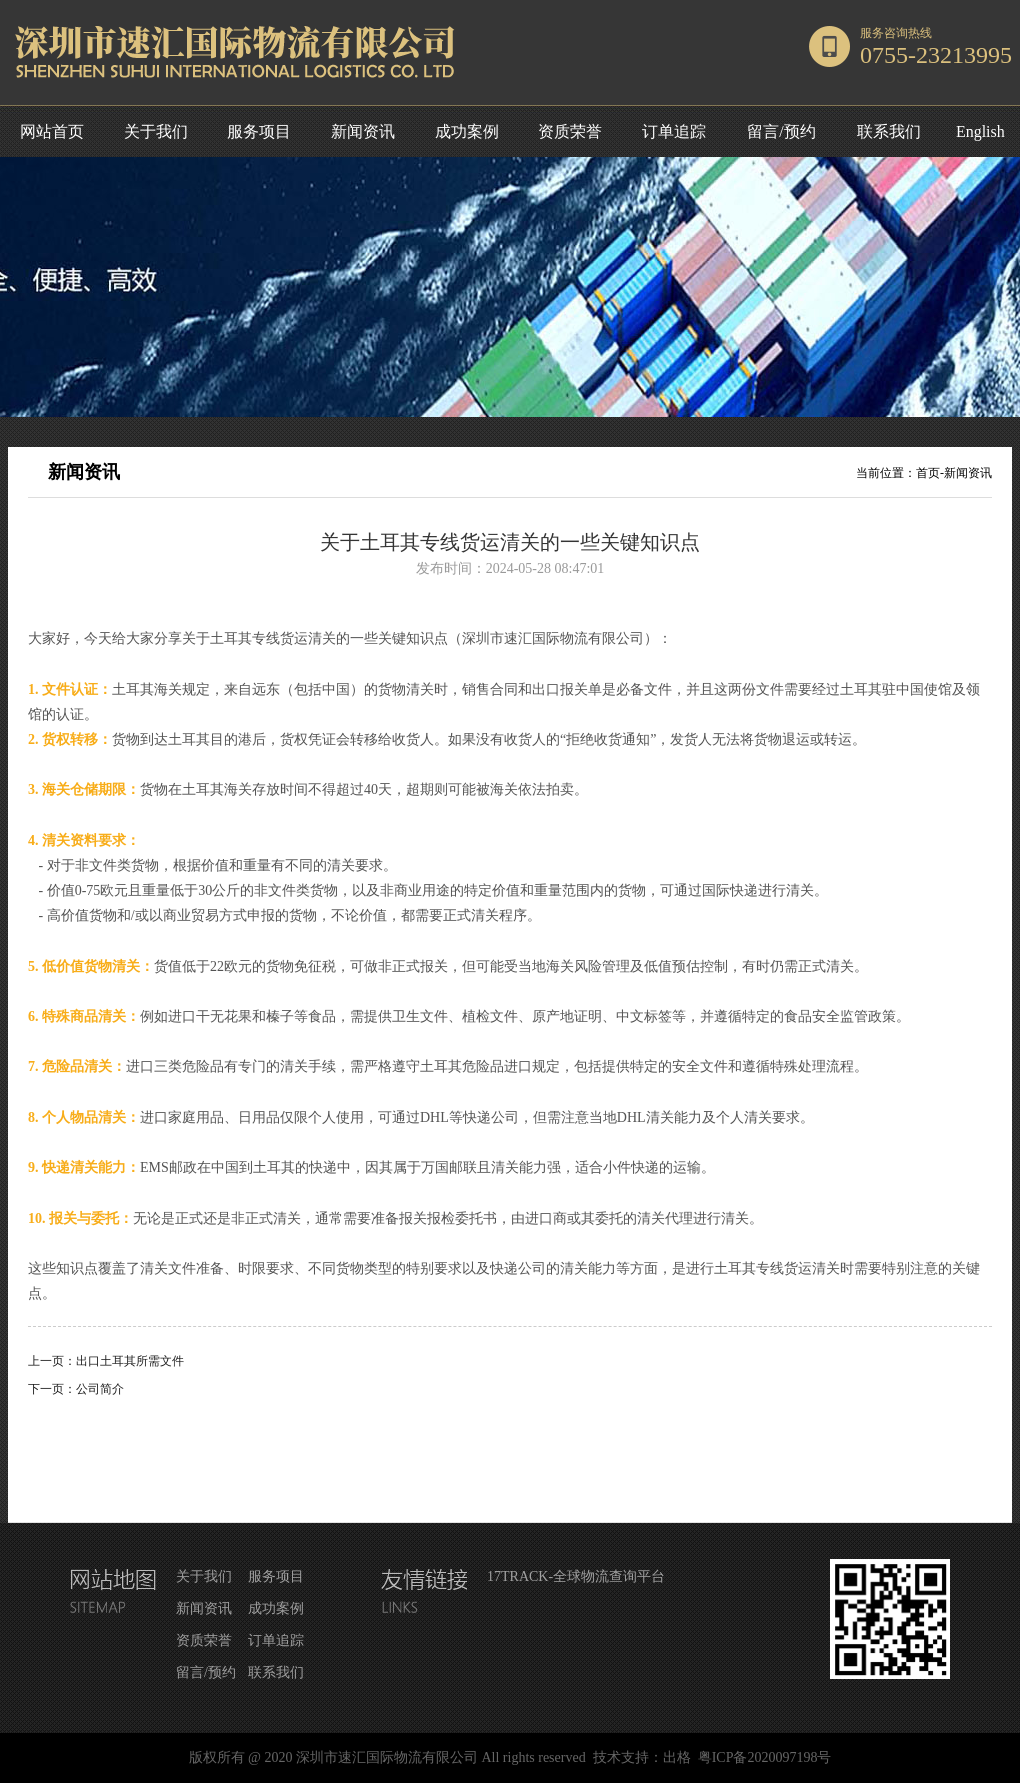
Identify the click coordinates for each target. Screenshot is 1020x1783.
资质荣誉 (570, 131)
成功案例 (467, 131)
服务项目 (259, 131)
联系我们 (889, 131)
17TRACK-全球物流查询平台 (576, 1576)
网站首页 (52, 131)
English (980, 131)
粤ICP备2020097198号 (765, 1757)
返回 (510, 1452)
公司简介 (100, 1389)
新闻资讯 (363, 131)
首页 (928, 473)
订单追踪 (674, 131)
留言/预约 (781, 131)
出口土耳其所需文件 (130, 1361)
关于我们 (156, 131)
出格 (677, 1757)
